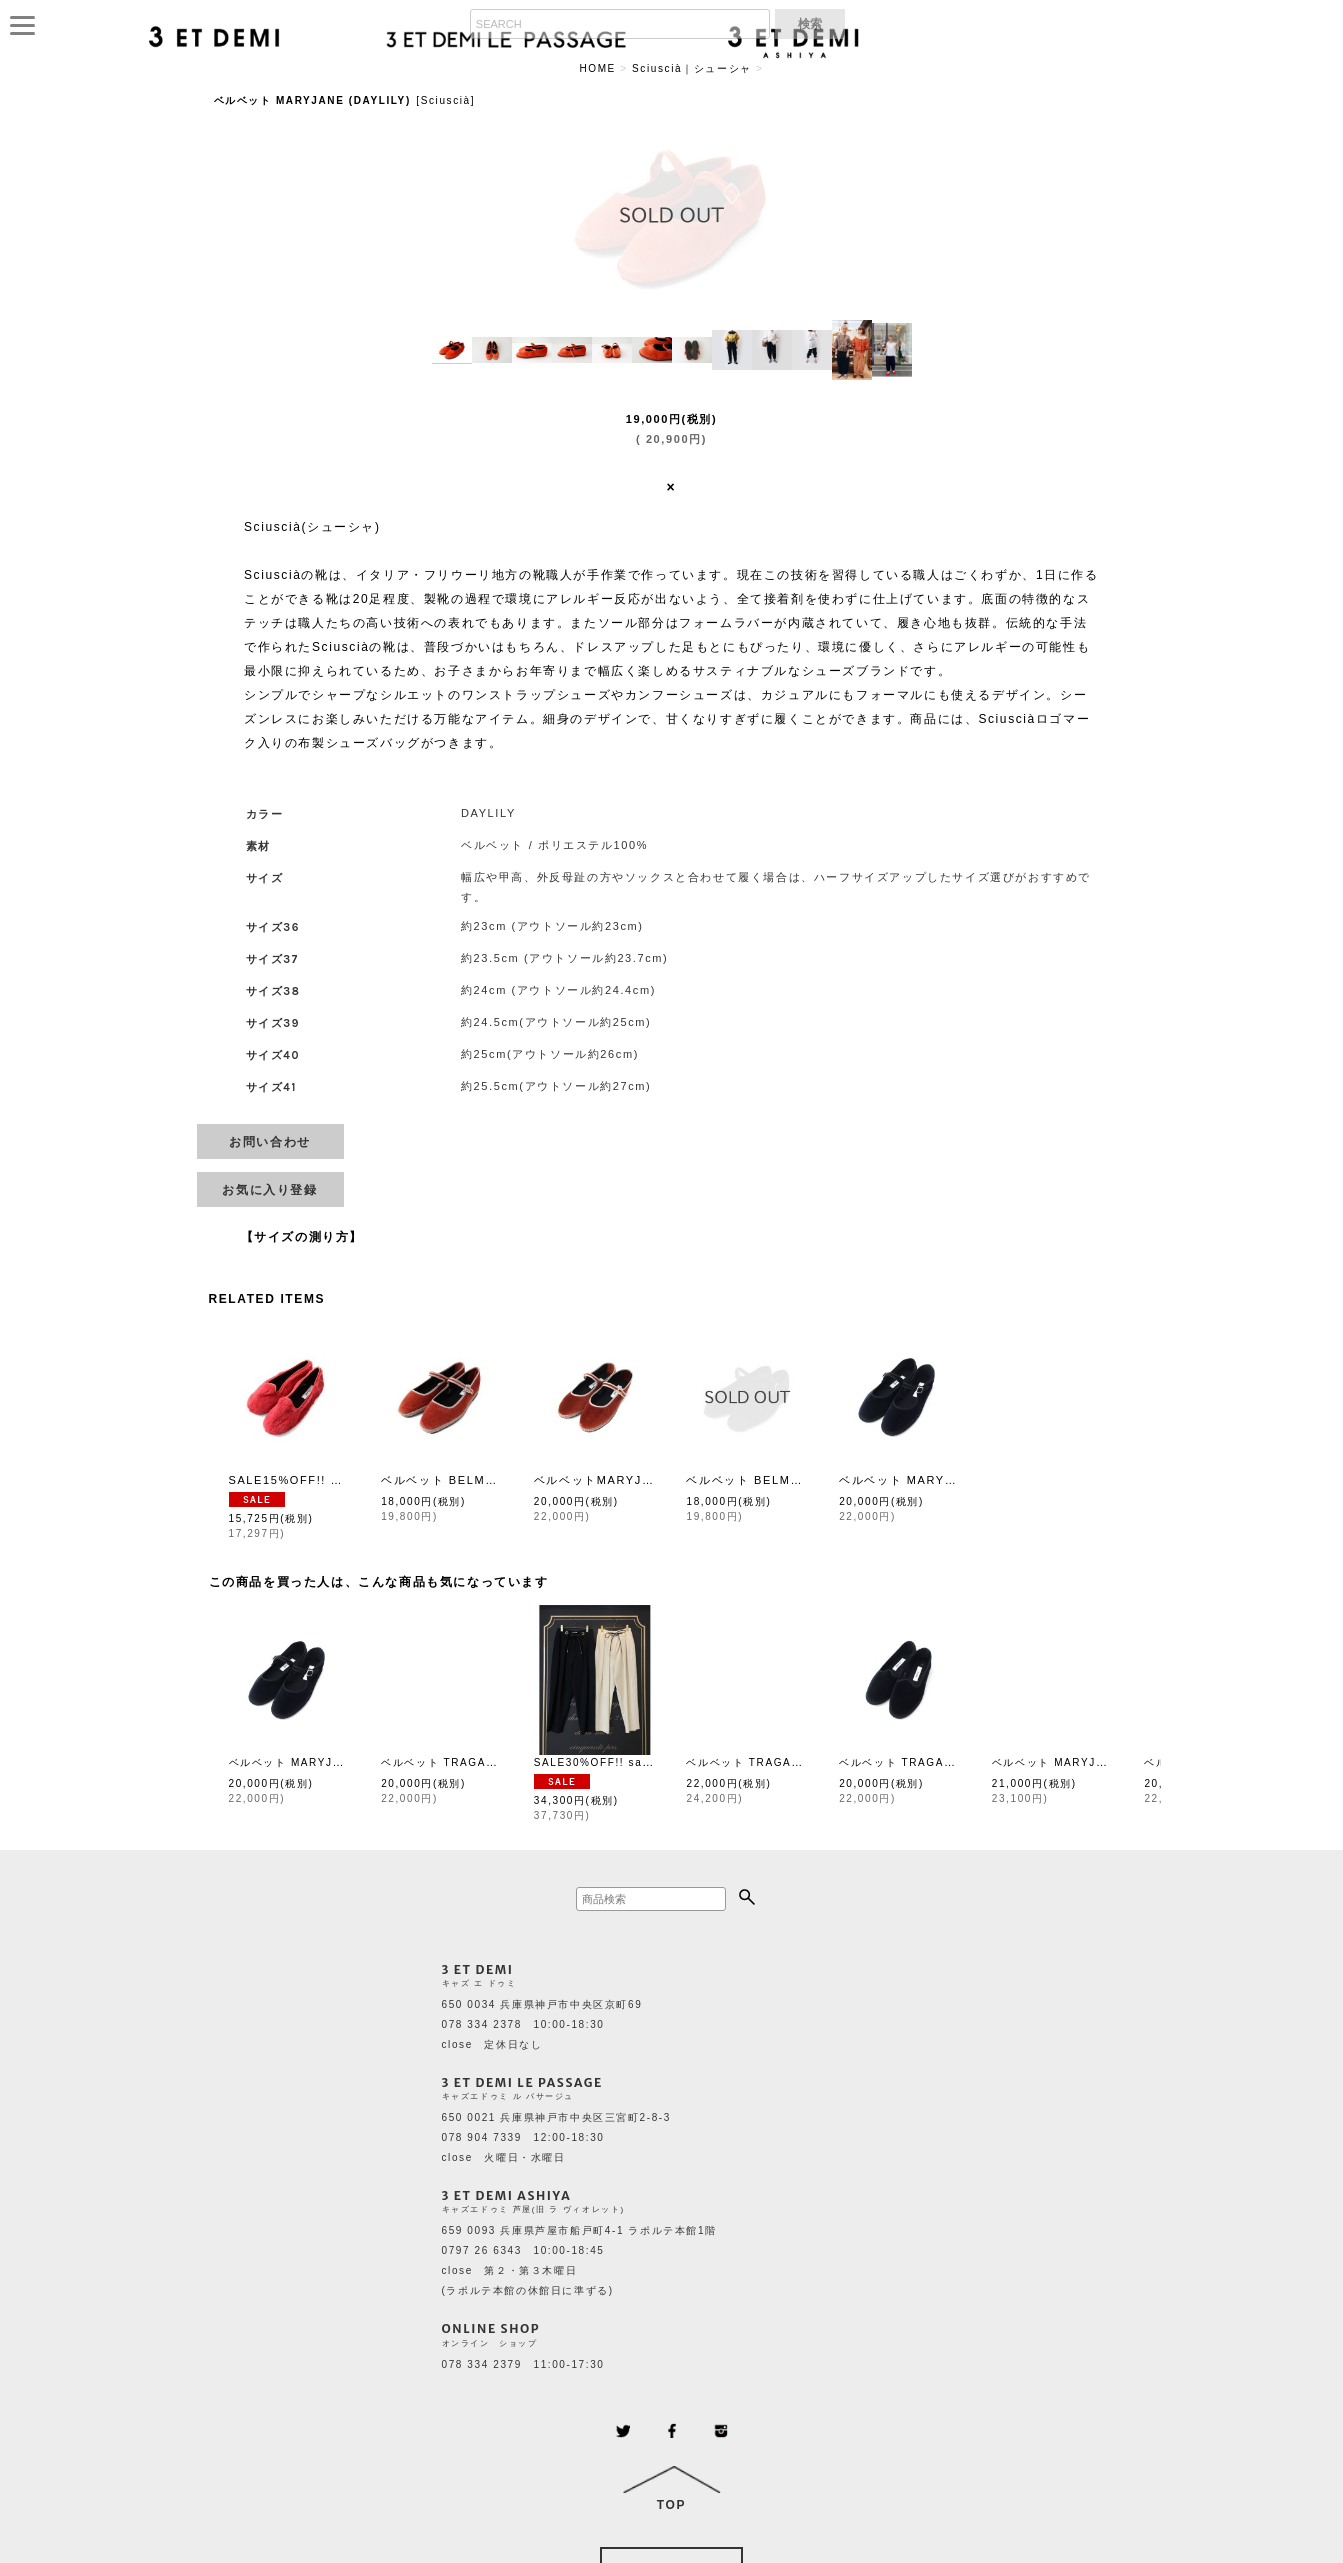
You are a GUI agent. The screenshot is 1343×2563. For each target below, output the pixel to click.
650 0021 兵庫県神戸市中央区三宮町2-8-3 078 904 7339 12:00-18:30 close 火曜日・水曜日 (556, 2137)
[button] (452, 350)
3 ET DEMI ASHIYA (507, 2195)
